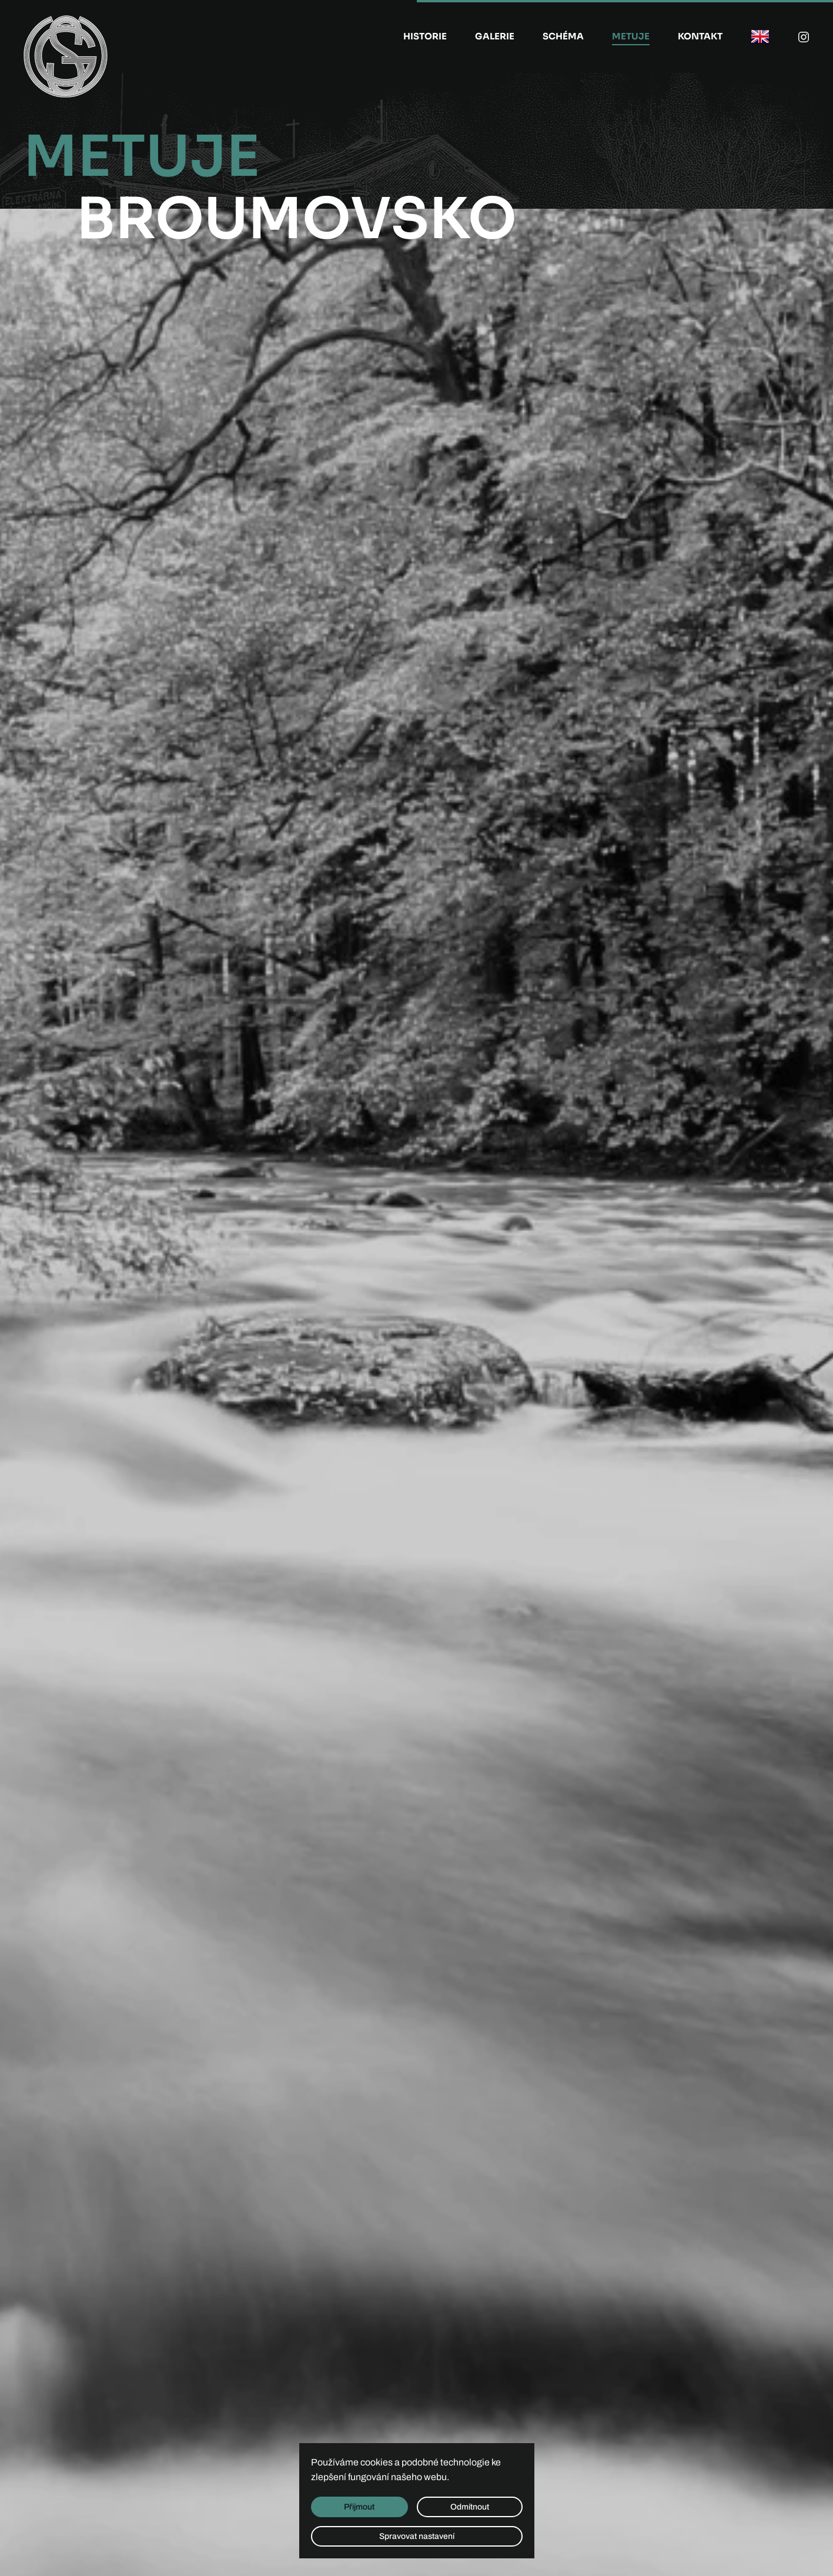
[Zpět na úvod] (66, 56)
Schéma (563, 36)
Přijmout (359, 2507)
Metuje (631, 36)
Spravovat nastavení (416, 2536)
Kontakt (700, 36)
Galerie (494, 36)
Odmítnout (469, 2507)
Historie (425, 36)
